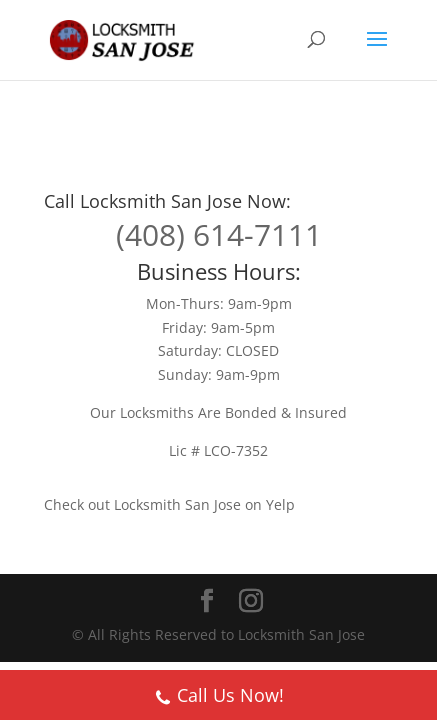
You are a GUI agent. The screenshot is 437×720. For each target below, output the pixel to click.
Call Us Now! (219, 697)
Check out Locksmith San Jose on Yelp (169, 504)
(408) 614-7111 (219, 234)
